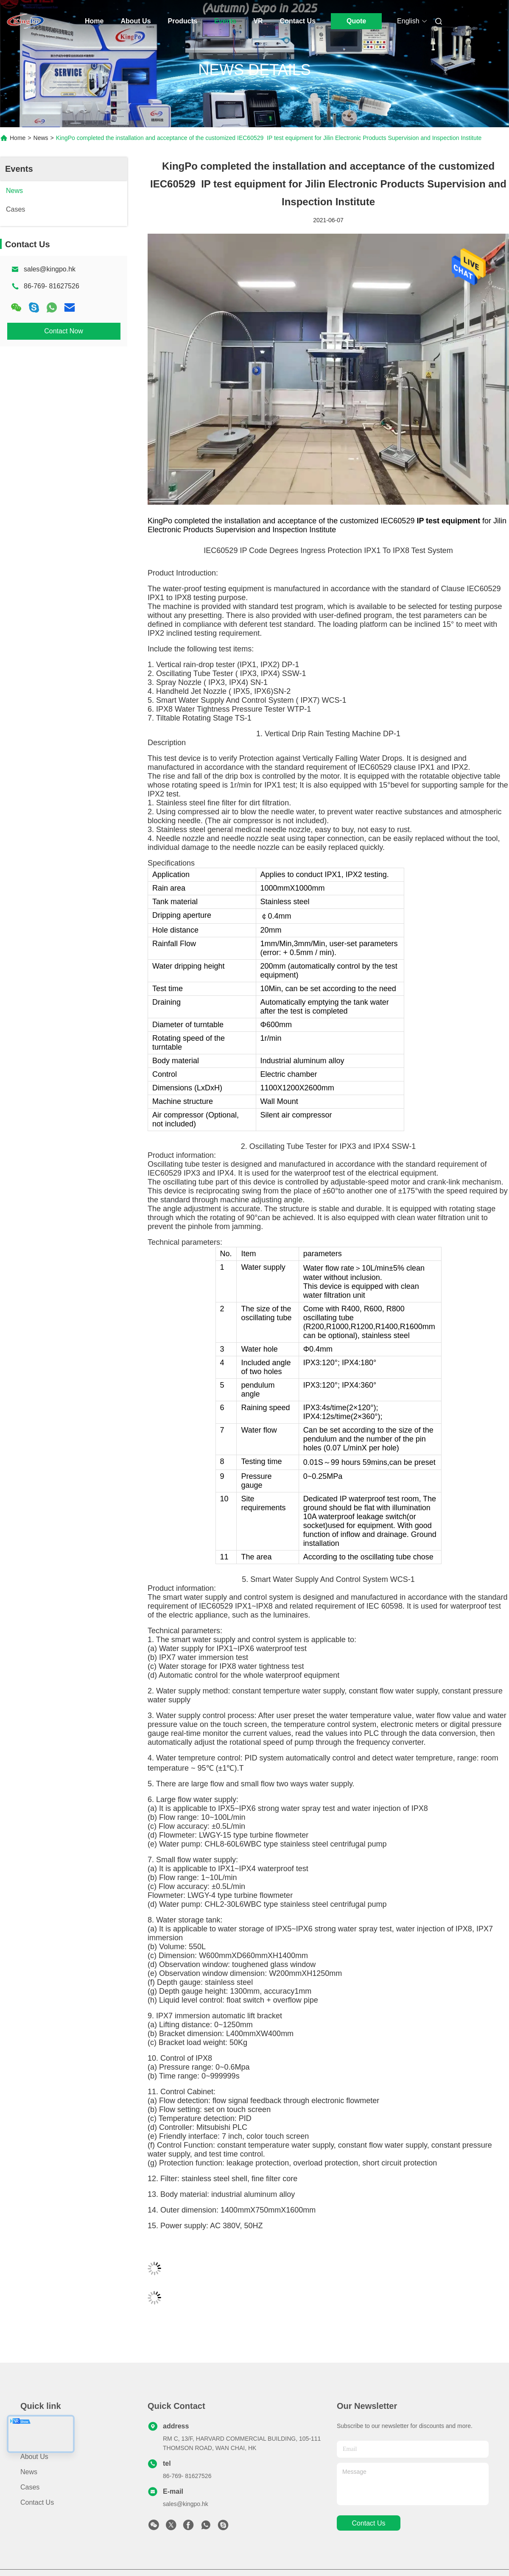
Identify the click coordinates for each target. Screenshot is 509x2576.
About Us (135, 21)
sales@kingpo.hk (50, 269)
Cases (29, 2487)
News (41, 137)
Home (94, 21)
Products (182, 21)
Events (225, 21)
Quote (356, 21)
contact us (368, 2523)
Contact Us (298, 21)
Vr (258, 21)
